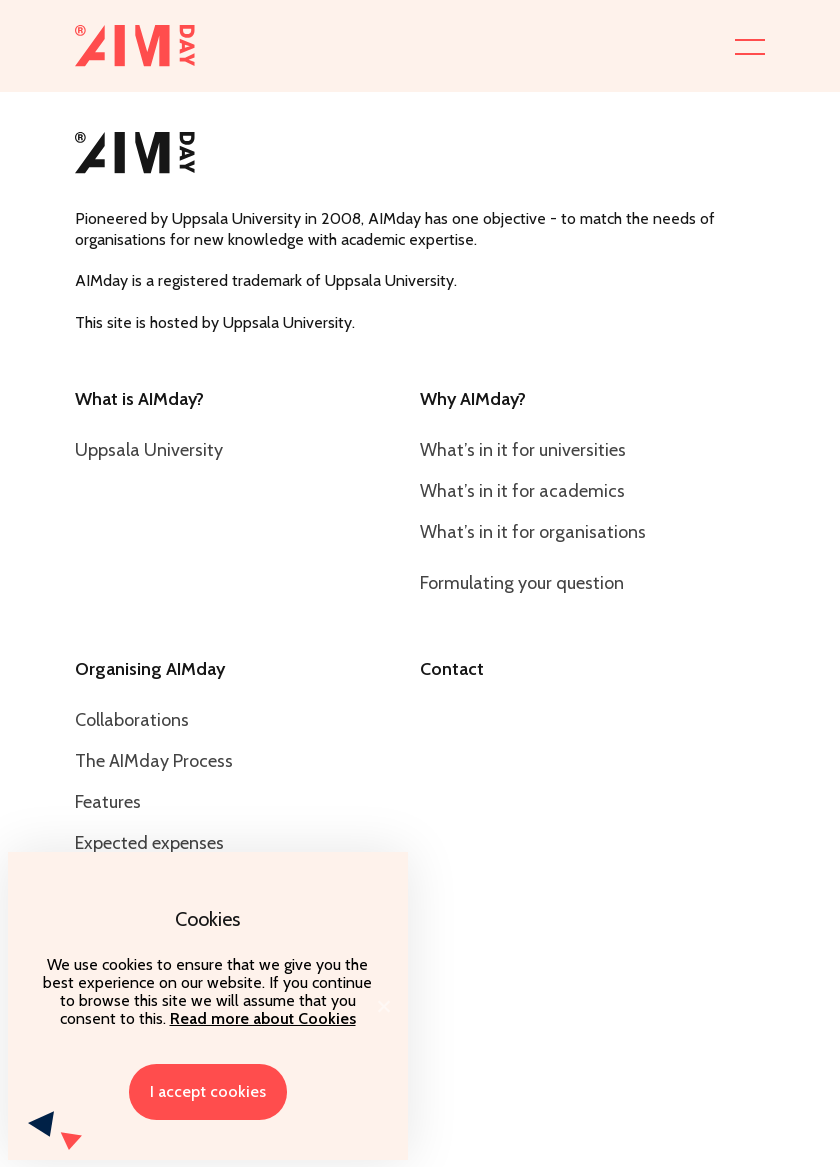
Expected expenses (149, 843)
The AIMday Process (154, 761)
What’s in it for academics (522, 491)
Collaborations (132, 720)
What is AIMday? (139, 399)
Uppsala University (149, 450)
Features (108, 802)
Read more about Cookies (263, 1018)
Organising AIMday (150, 669)
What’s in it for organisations (533, 532)
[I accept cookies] (383, 1006)
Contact (452, 669)
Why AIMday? (473, 399)
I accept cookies (208, 1091)
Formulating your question (522, 583)
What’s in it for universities (523, 450)
